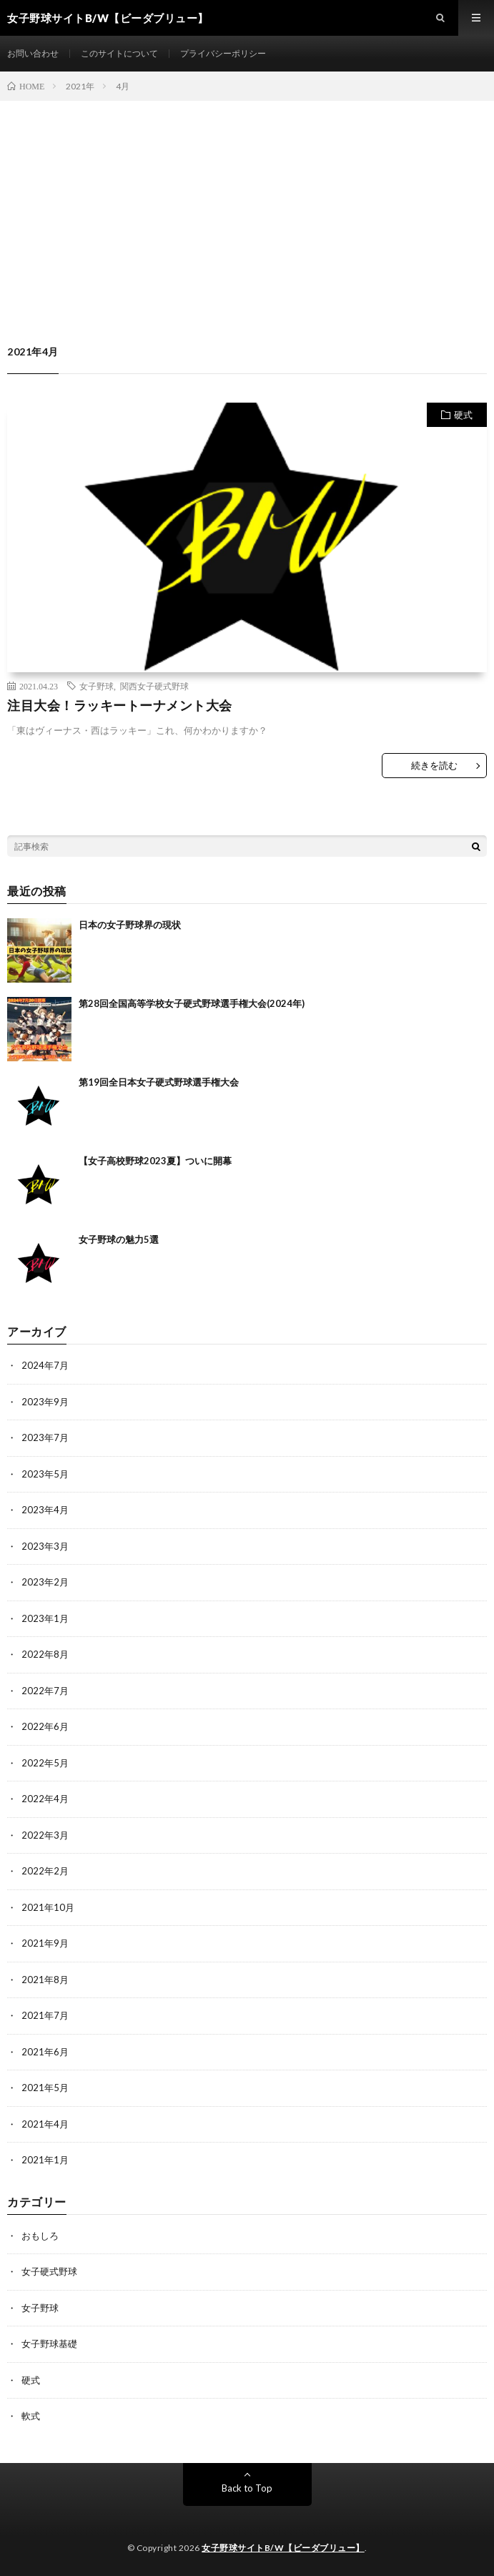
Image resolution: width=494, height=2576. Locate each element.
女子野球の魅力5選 (119, 1239)
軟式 (30, 2416)
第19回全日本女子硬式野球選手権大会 (159, 1082)
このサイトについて (119, 53)
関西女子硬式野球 (154, 686)
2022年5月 (45, 1763)
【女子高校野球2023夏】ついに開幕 (155, 1160)
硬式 (463, 415)
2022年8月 (45, 1654)
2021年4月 (45, 2124)
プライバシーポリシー (223, 53)
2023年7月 (45, 1437)
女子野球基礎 (49, 2343)
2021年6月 (45, 2052)
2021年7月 (45, 2015)
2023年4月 (45, 1509)
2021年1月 (45, 2159)
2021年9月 (45, 1943)
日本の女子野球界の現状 (130, 924)
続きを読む (434, 765)
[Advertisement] (247, 208)
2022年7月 (45, 1690)
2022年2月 (45, 1871)
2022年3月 (45, 1835)
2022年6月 (45, 1726)
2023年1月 (45, 1618)
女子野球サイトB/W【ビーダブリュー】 (283, 2547)
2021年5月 (45, 2087)
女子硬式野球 (49, 2271)
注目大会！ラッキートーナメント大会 (119, 705)
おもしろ (40, 2235)
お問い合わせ (33, 53)
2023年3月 (45, 1546)
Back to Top (247, 2488)
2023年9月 (45, 1401)
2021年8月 (45, 1979)
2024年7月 (45, 1365)
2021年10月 (47, 1907)
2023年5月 (45, 1474)
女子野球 (96, 686)
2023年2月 (45, 1582)
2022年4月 (45, 1798)
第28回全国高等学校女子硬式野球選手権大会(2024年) (192, 1003)
